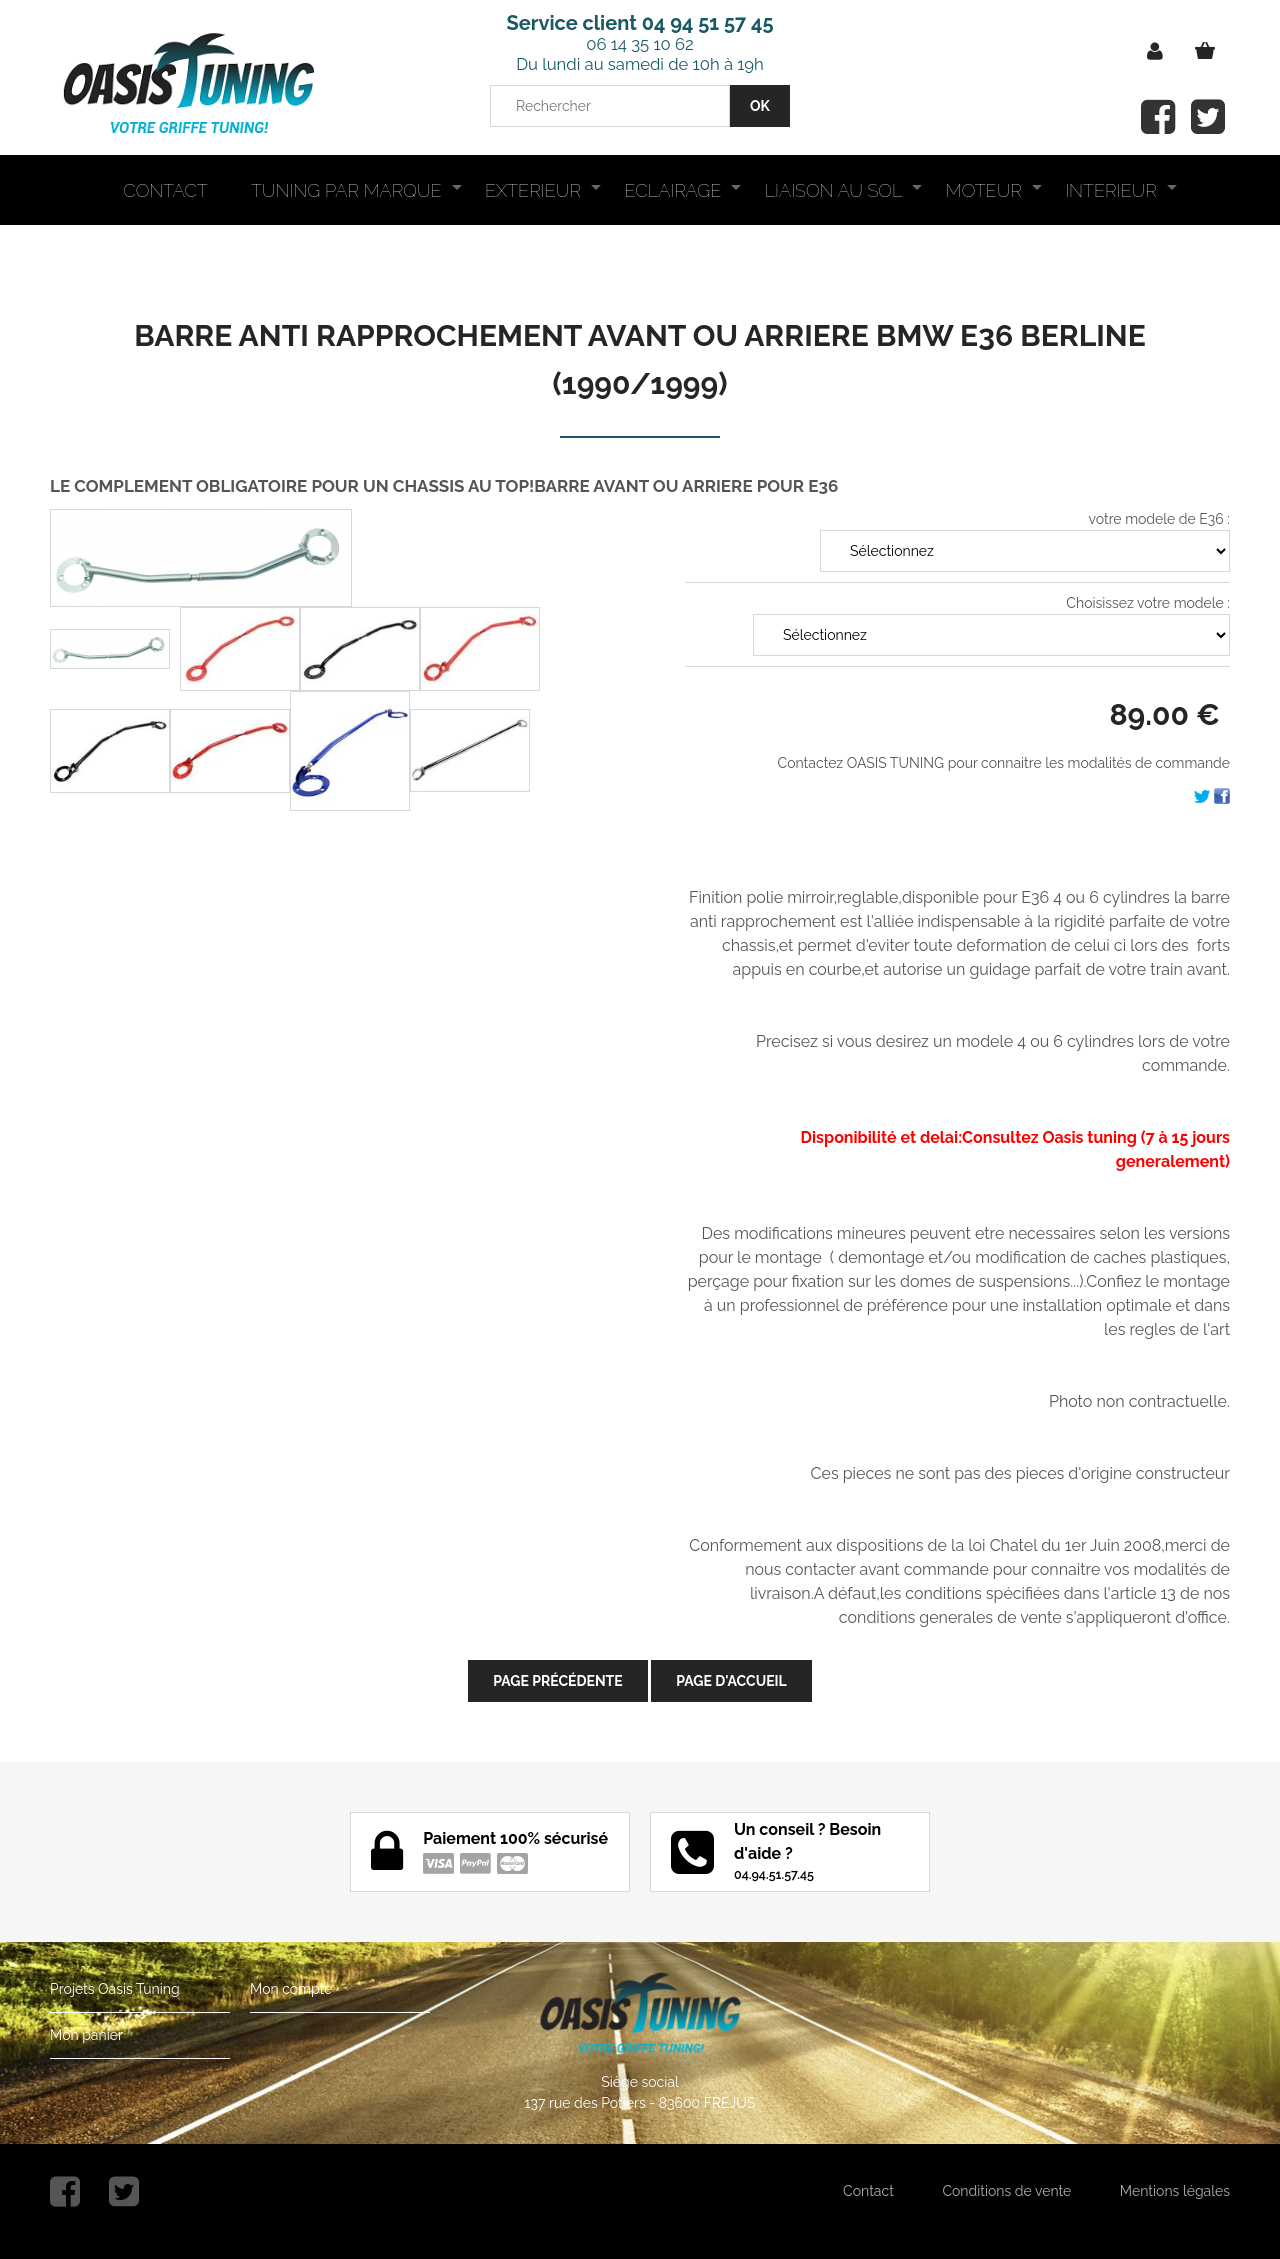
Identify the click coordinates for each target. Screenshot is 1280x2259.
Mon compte (291, 1989)
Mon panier (86, 2035)
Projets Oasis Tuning (115, 1989)
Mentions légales (1175, 2191)
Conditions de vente (1006, 2191)
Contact (868, 2191)
